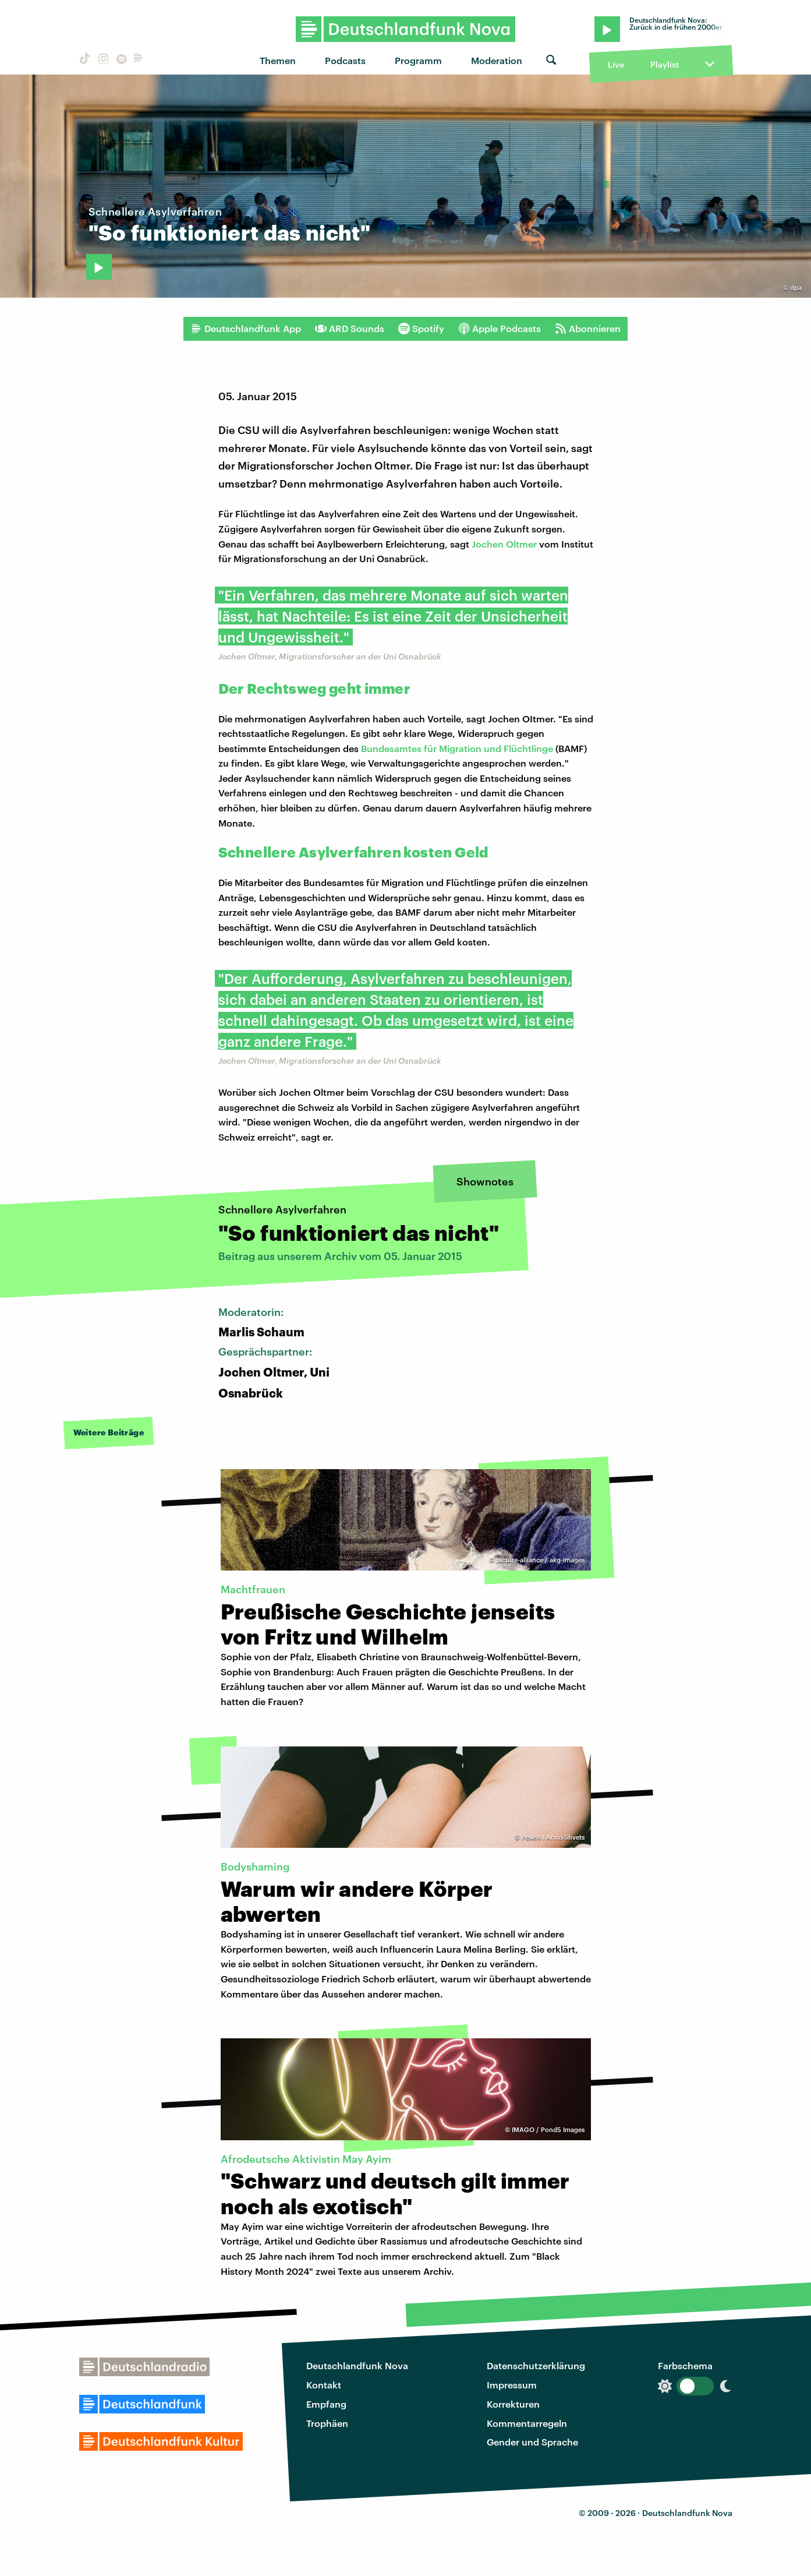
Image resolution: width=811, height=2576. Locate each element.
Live (616, 64)
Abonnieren (588, 328)
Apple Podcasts (499, 328)
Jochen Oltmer (504, 543)
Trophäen (327, 2423)
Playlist (664, 64)
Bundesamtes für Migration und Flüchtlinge (457, 748)
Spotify (421, 328)
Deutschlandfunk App (245, 328)
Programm (418, 60)
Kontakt (323, 2384)
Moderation (496, 60)
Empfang (326, 2403)
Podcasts (345, 60)
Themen (278, 60)
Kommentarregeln (527, 2423)
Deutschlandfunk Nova (357, 2365)
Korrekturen (513, 2403)
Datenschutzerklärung (536, 2365)
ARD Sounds (349, 328)
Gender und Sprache (532, 2441)
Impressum (512, 2384)
